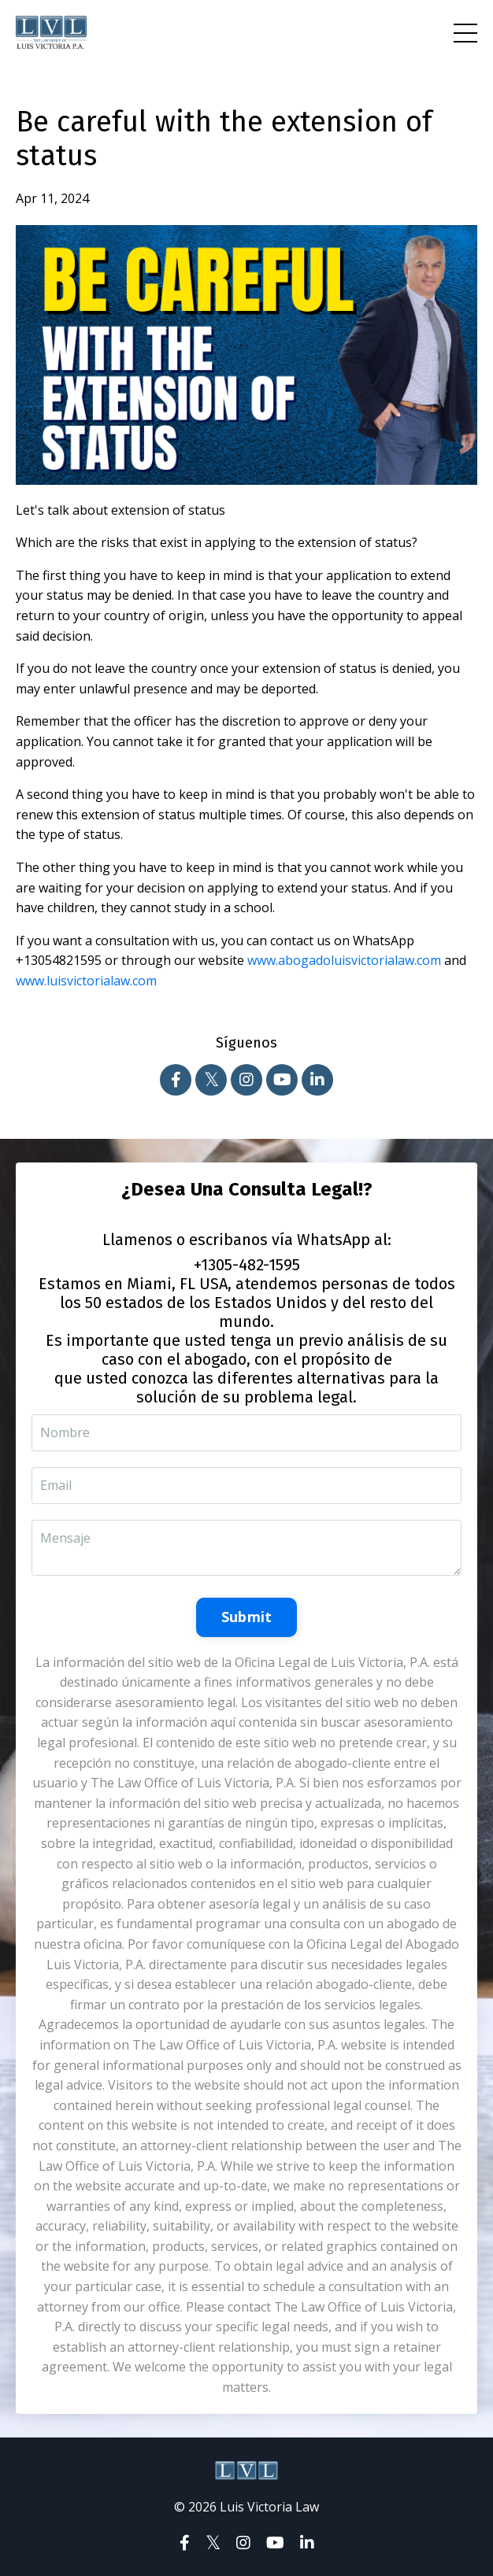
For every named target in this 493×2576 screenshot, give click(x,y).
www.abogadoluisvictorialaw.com (344, 960)
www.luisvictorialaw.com (86, 980)
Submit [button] (246, 1616)
